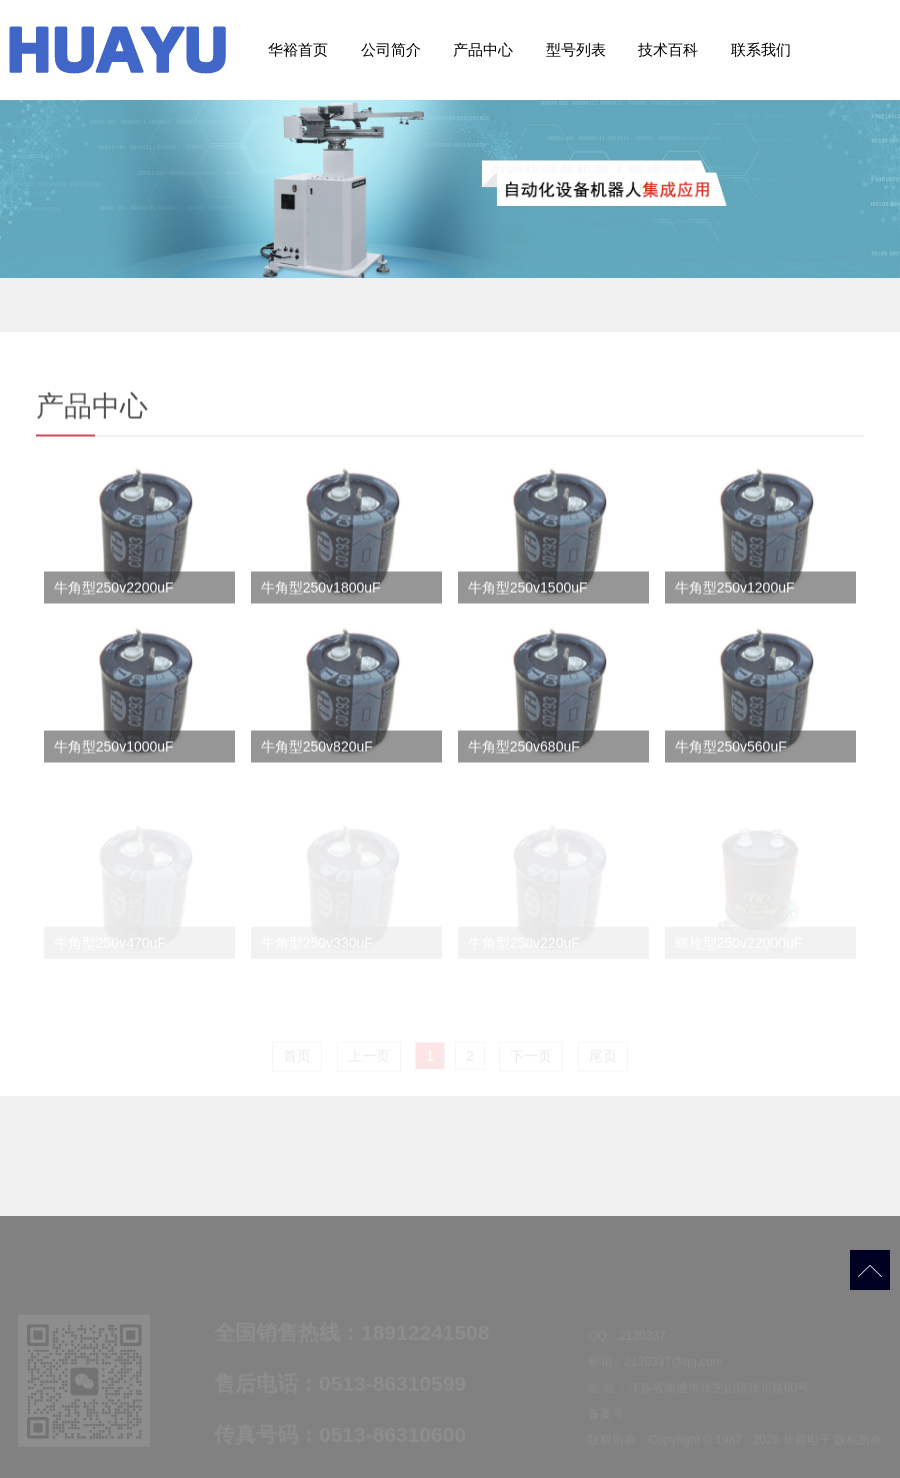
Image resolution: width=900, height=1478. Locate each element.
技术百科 (668, 49)
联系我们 (761, 49)
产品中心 (483, 49)
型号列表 (576, 49)
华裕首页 (298, 49)
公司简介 (391, 49)
